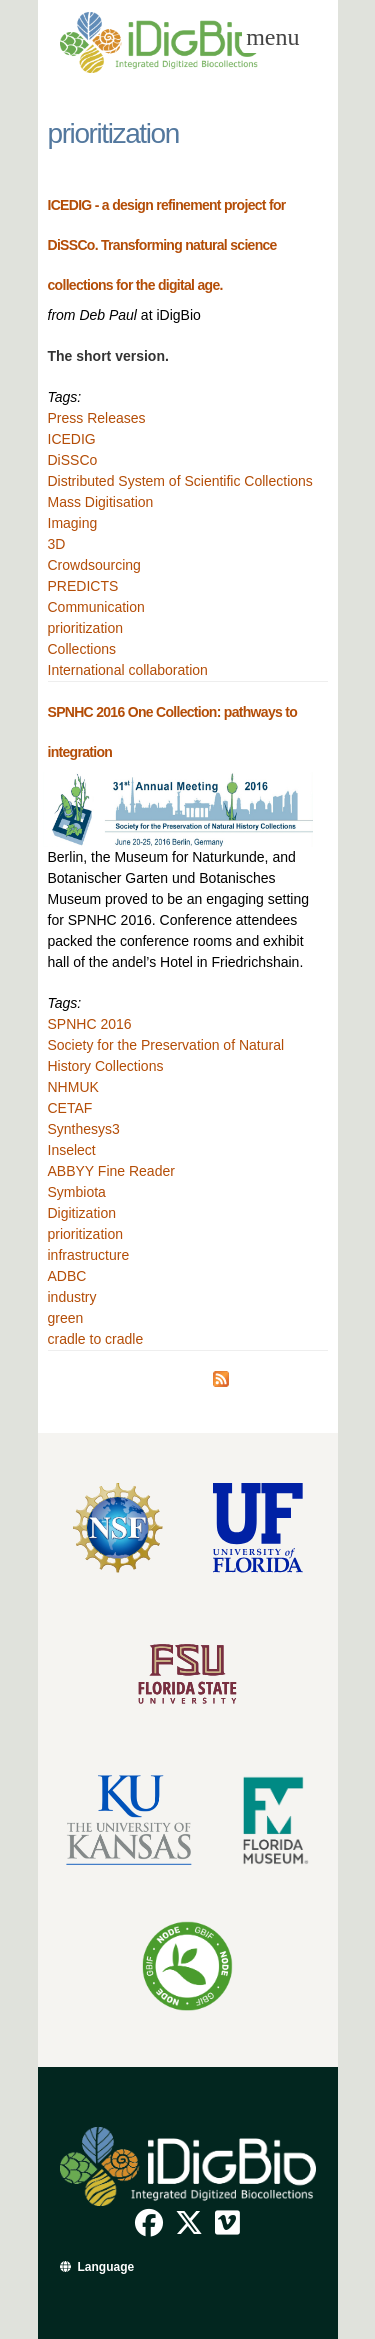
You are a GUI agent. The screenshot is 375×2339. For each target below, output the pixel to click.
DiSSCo (73, 460)
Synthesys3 (84, 1129)
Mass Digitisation (101, 502)
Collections (82, 649)
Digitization (82, 1213)
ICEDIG (72, 439)
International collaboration (128, 670)
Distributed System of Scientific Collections (180, 481)
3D (57, 544)
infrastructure (89, 1255)
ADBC (67, 1276)
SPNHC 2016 (90, 1024)
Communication (96, 607)
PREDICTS (83, 586)
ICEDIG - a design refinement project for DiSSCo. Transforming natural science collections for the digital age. (167, 245)
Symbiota (77, 1192)
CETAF (70, 1108)
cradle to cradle (96, 1339)
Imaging (73, 523)
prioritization (85, 628)
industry (72, 1297)
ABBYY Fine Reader (111, 1171)
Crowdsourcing (94, 565)
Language (106, 2267)
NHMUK (73, 1087)
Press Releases (97, 418)
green (66, 1318)
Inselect (72, 1150)
